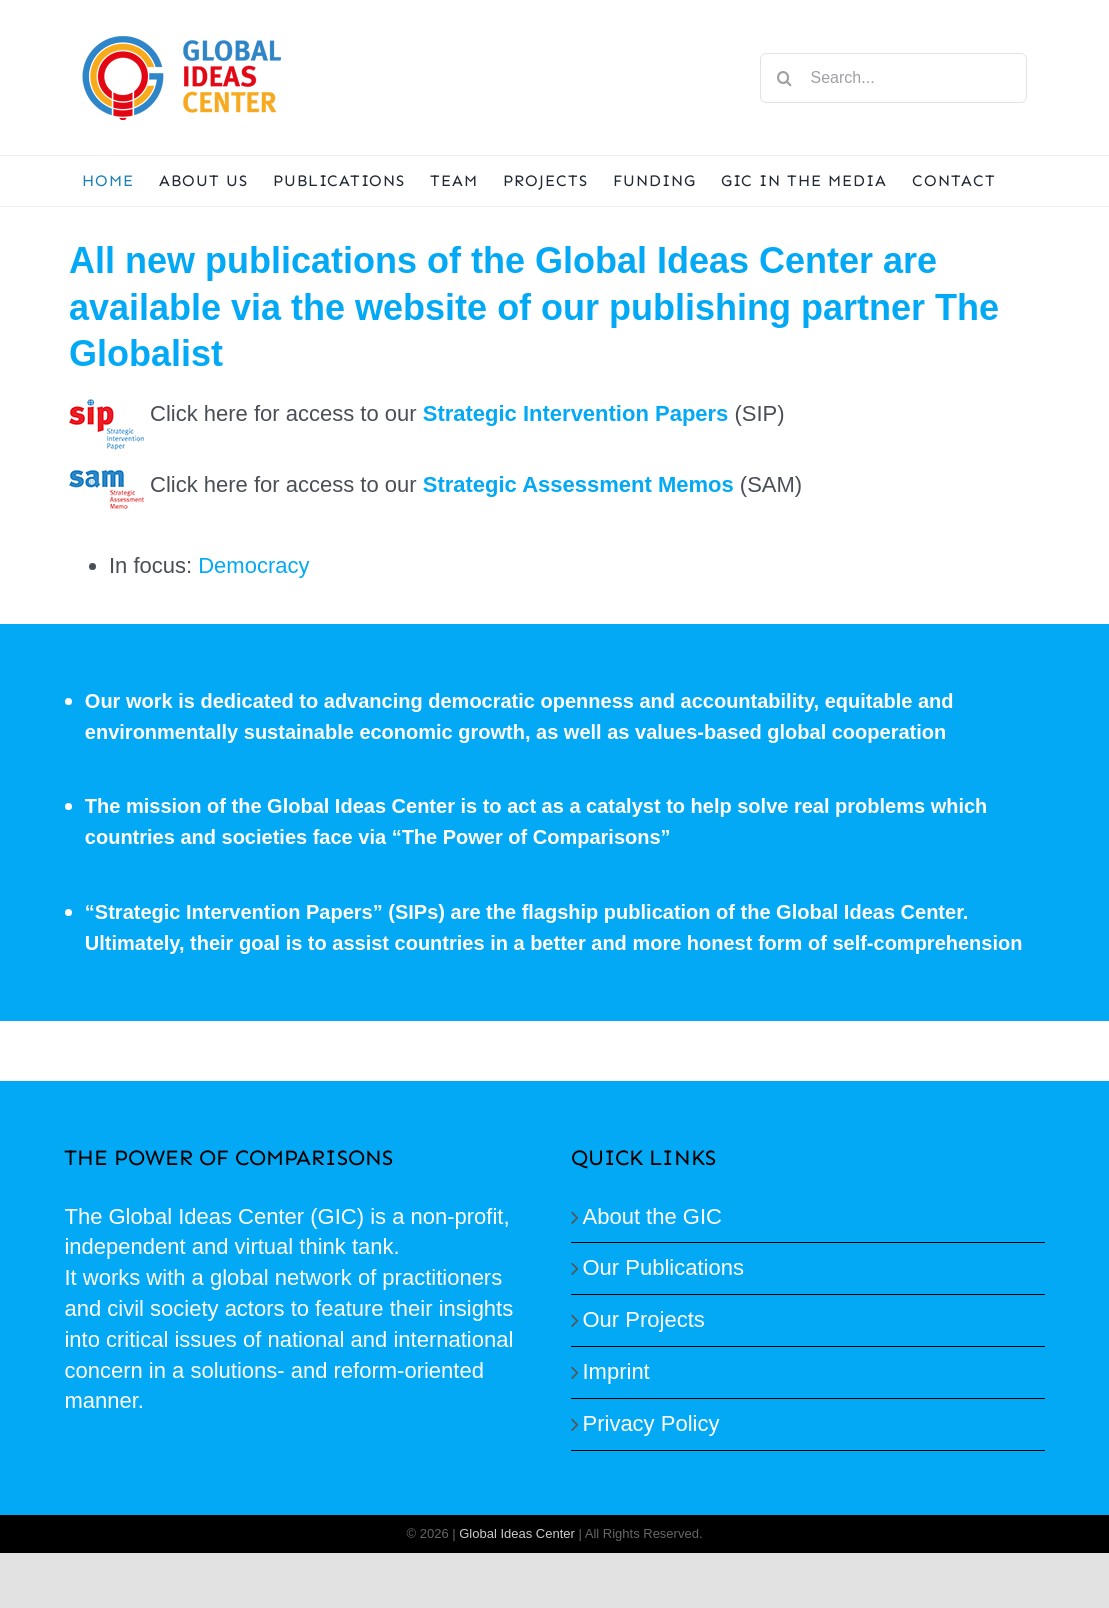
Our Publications (663, 1267)
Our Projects (644, 1319)
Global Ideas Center (517, 1533)
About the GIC (652, 1216)
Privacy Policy (651, 1423)
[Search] (785, 78)
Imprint (616, 1371)
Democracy (253, 565)
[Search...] (893, 78)
